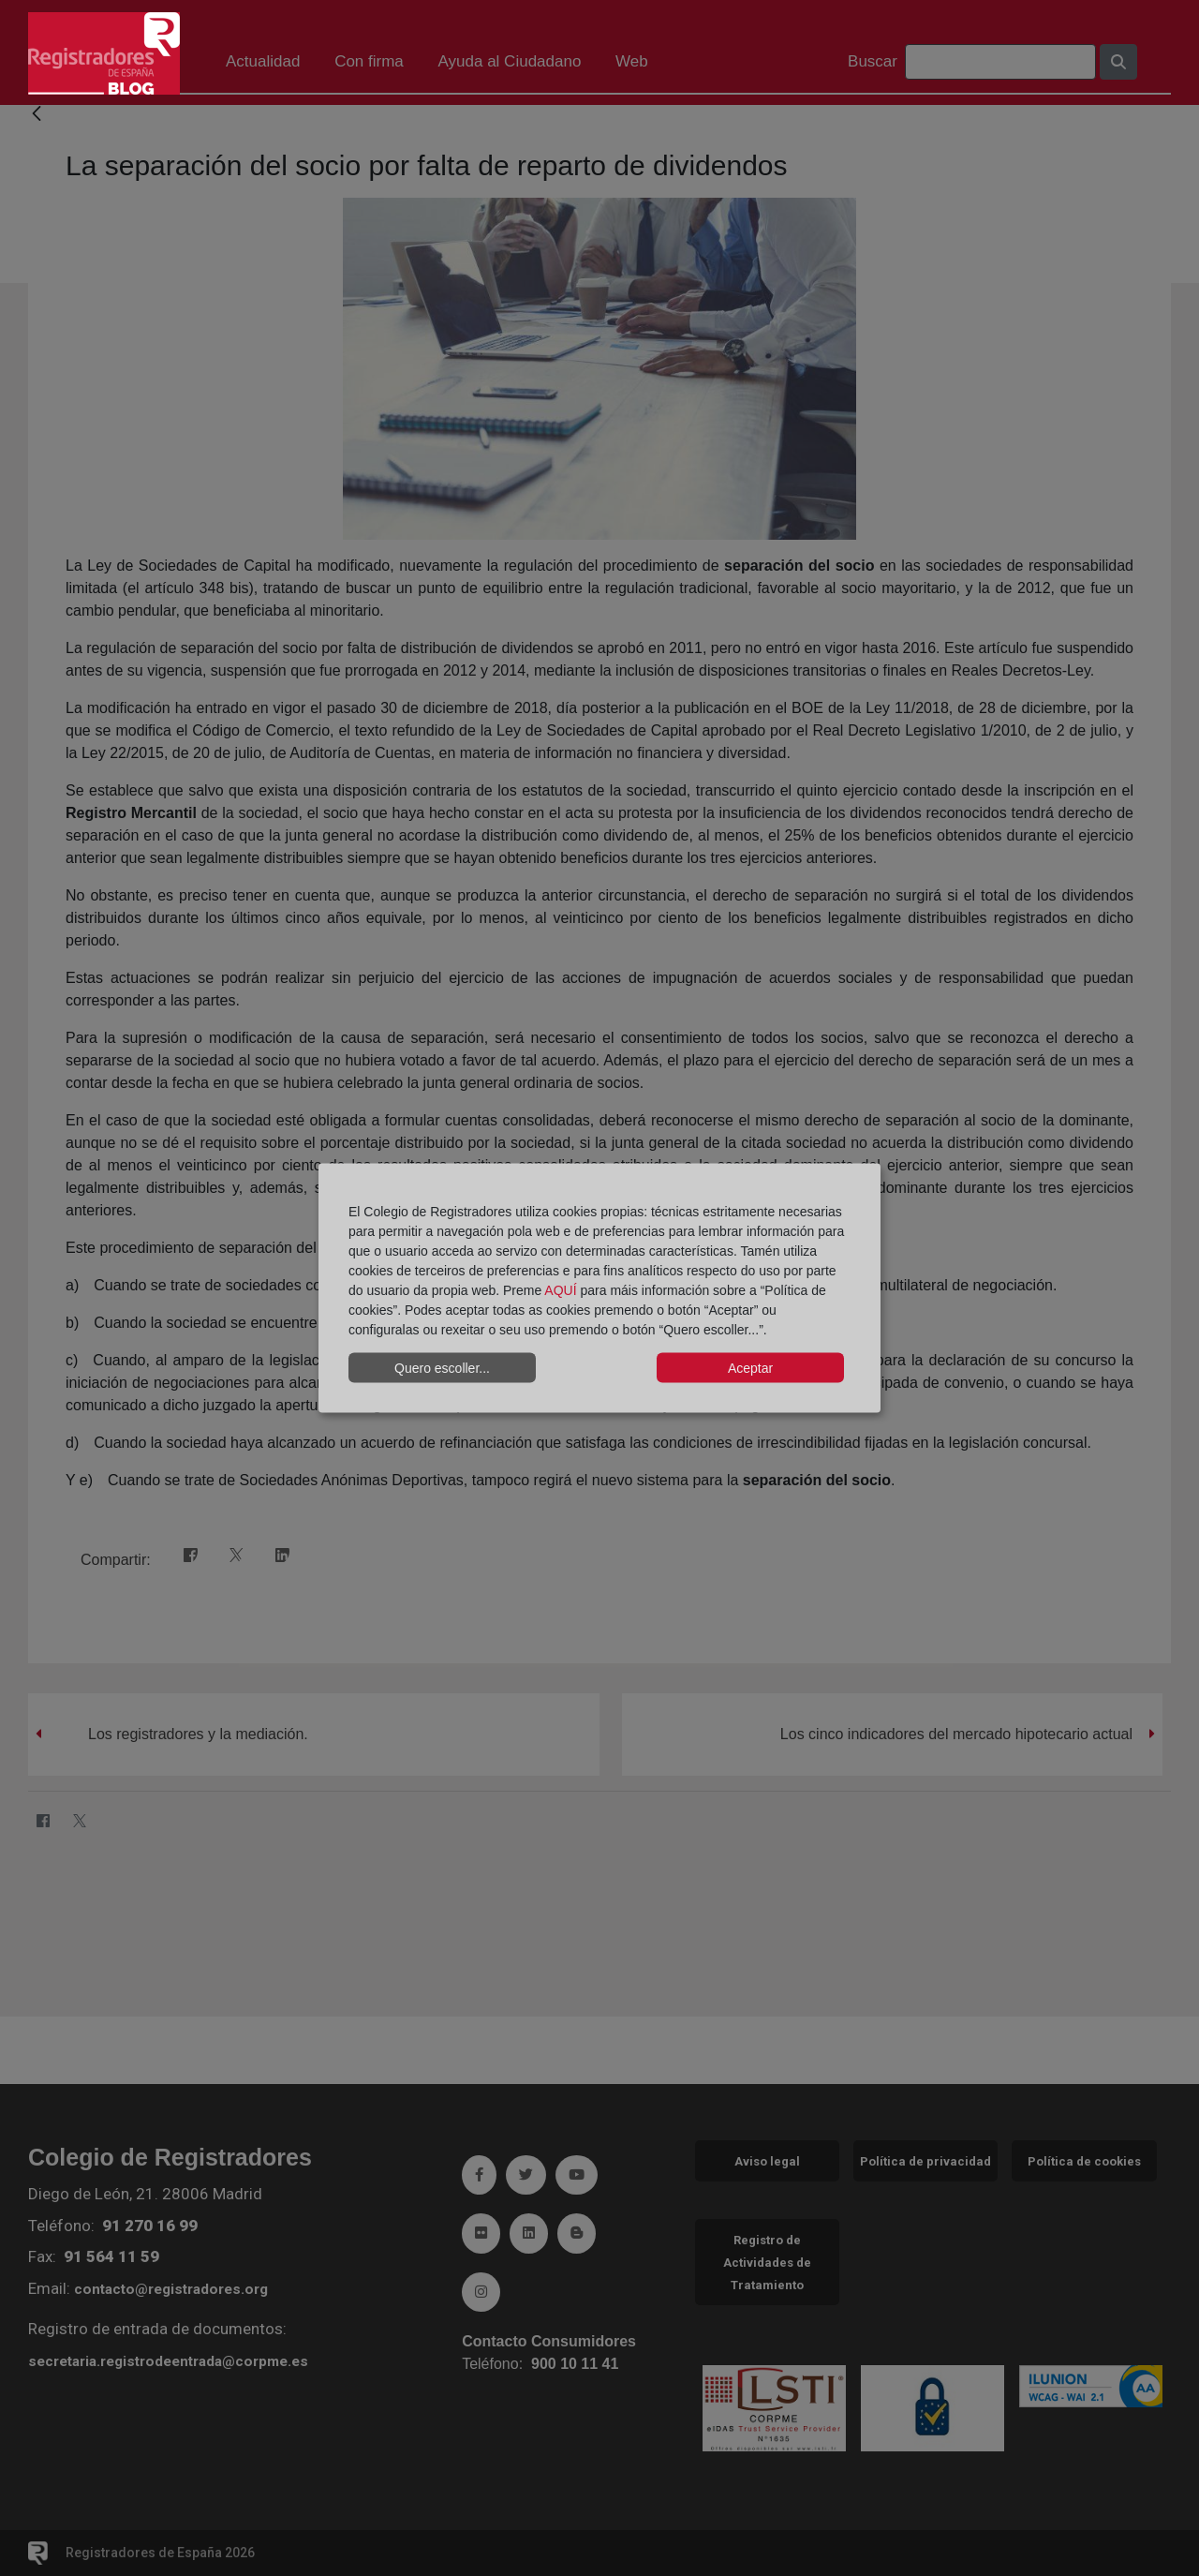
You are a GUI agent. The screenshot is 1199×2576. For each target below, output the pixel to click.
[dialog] (599, 1288)
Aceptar (750, 1367)
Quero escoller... (442, 1367)
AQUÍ (560, 1290)
